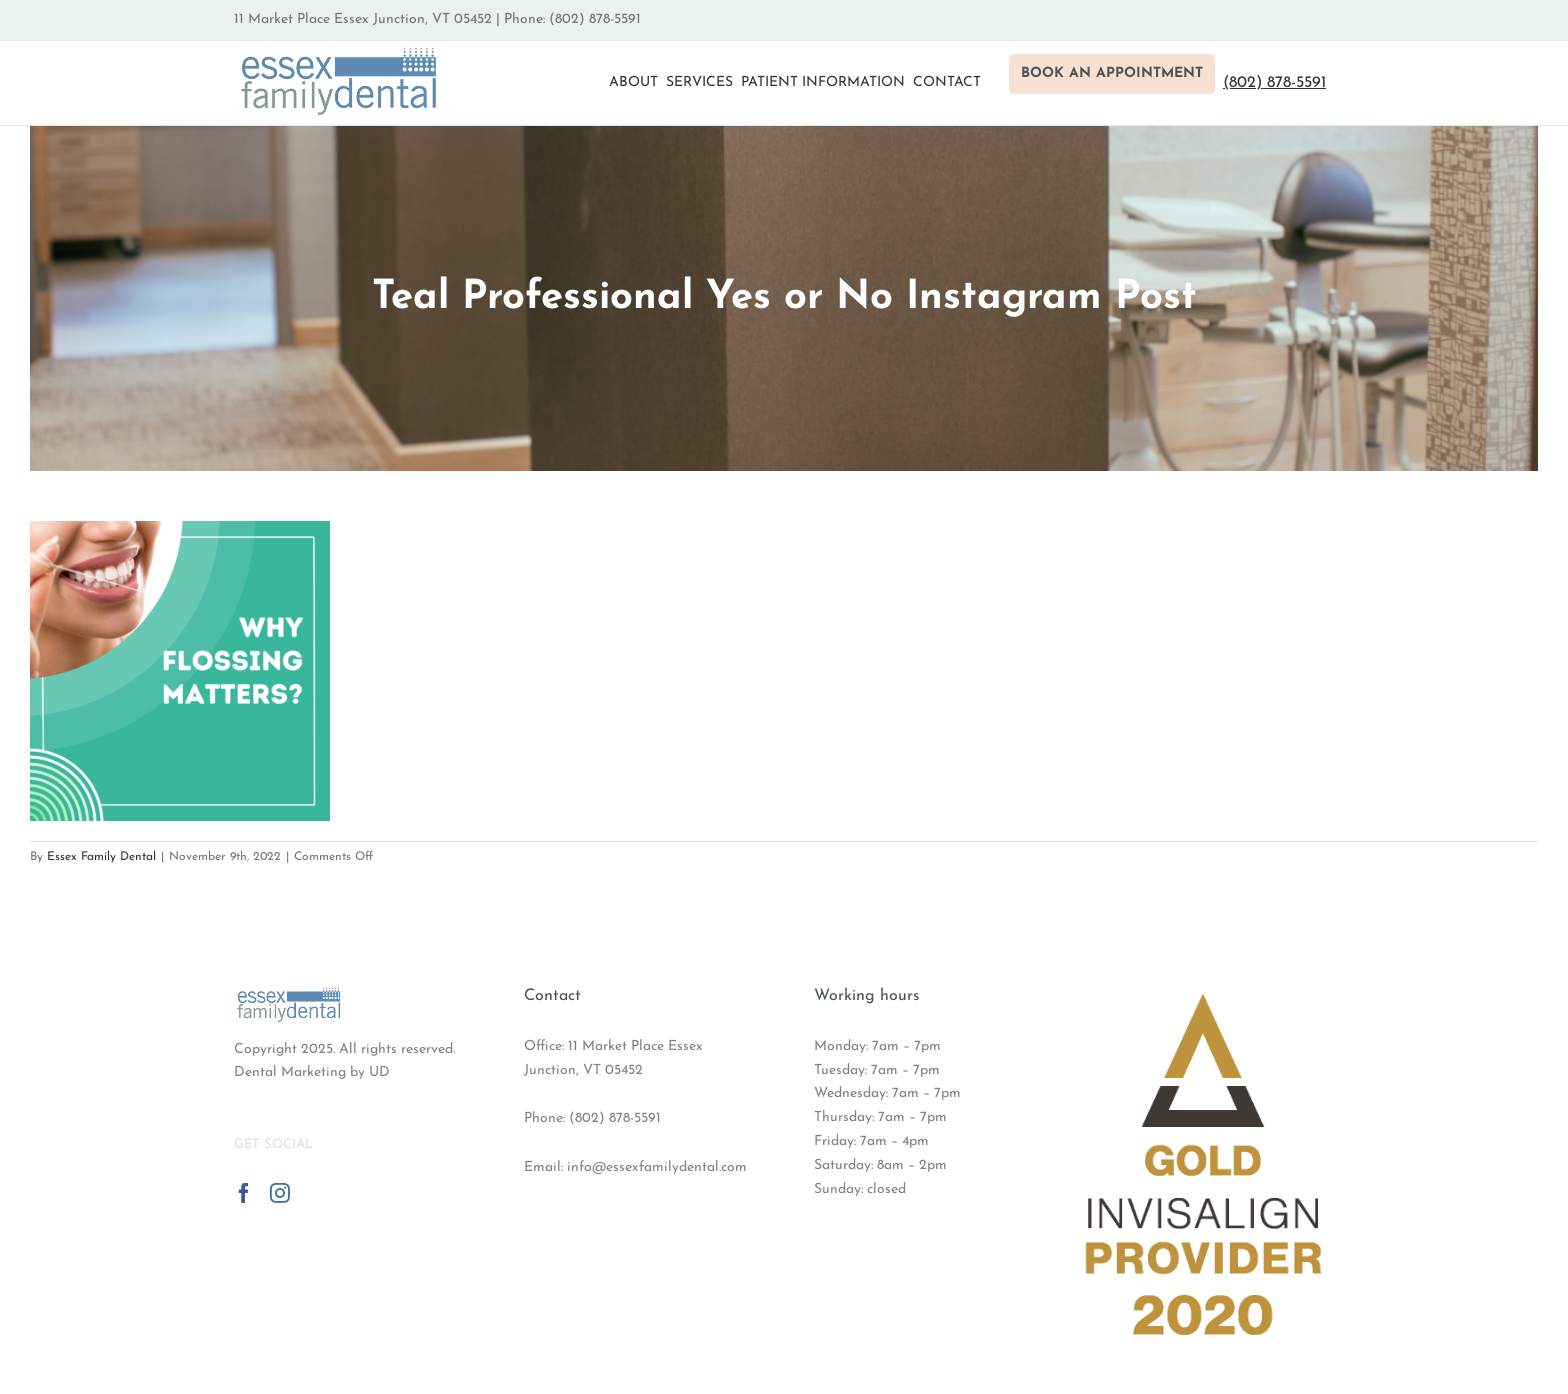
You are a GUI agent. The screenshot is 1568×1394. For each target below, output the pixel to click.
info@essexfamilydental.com (657, 1167)
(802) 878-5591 (615, 1118)
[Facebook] (244, 1193)
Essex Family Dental (101, 857)
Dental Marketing (290, 1072)
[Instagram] (280, 1193)
